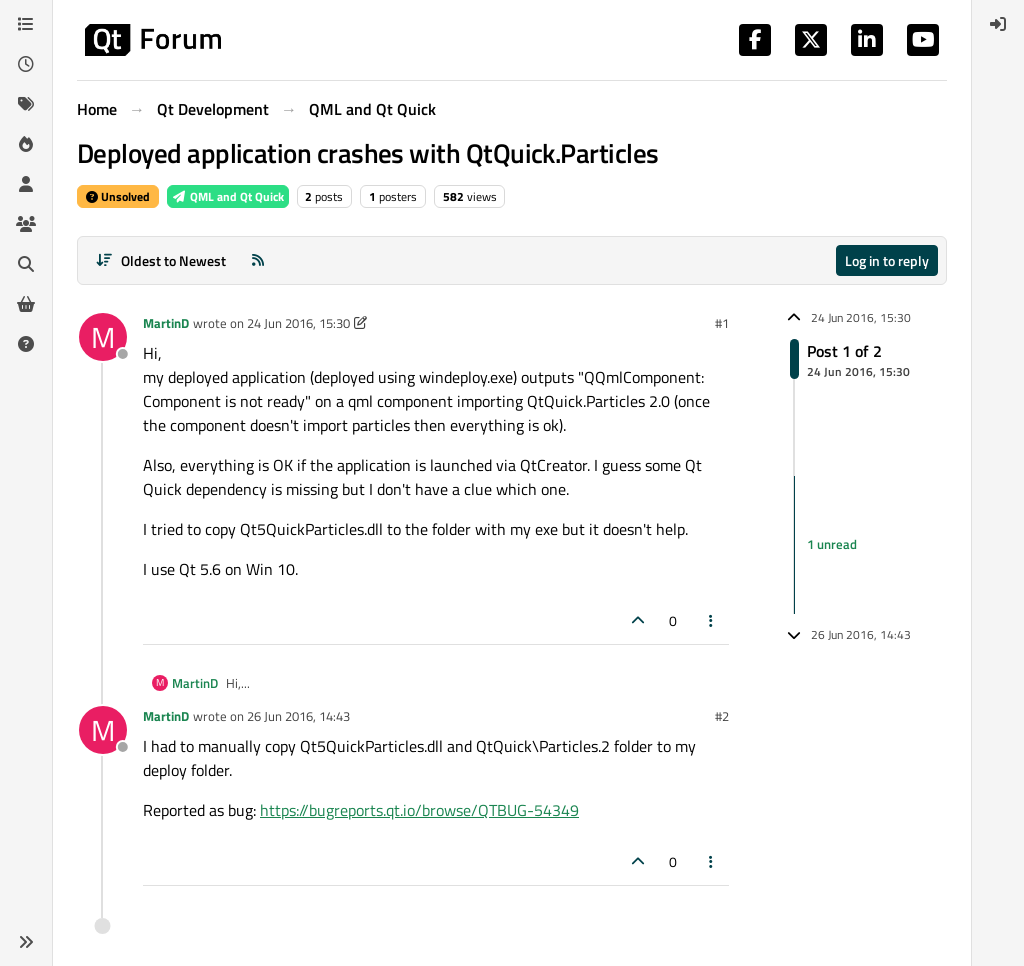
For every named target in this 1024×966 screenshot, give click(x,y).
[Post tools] (712, 620)
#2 (722, 716)
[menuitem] (998, 24)
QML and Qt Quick (228, 196)
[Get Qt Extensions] (26, 304)
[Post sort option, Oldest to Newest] (160, 260)
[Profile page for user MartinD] (103, 337)
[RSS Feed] (258, 260)
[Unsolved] (26, 344)
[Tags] (26, 104)
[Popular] (26, 144)
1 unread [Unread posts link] (832, 544)
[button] (26, 942)
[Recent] (26, 64)
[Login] (998, 24)
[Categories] (26, 24)
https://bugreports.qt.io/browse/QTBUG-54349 (419, 810)
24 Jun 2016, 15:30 (298, 323)
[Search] (26, 264)
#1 (722, 323)
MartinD (166, 323)
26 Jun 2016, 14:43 (298, 716)
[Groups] (26, 224)
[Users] (26, 184)
